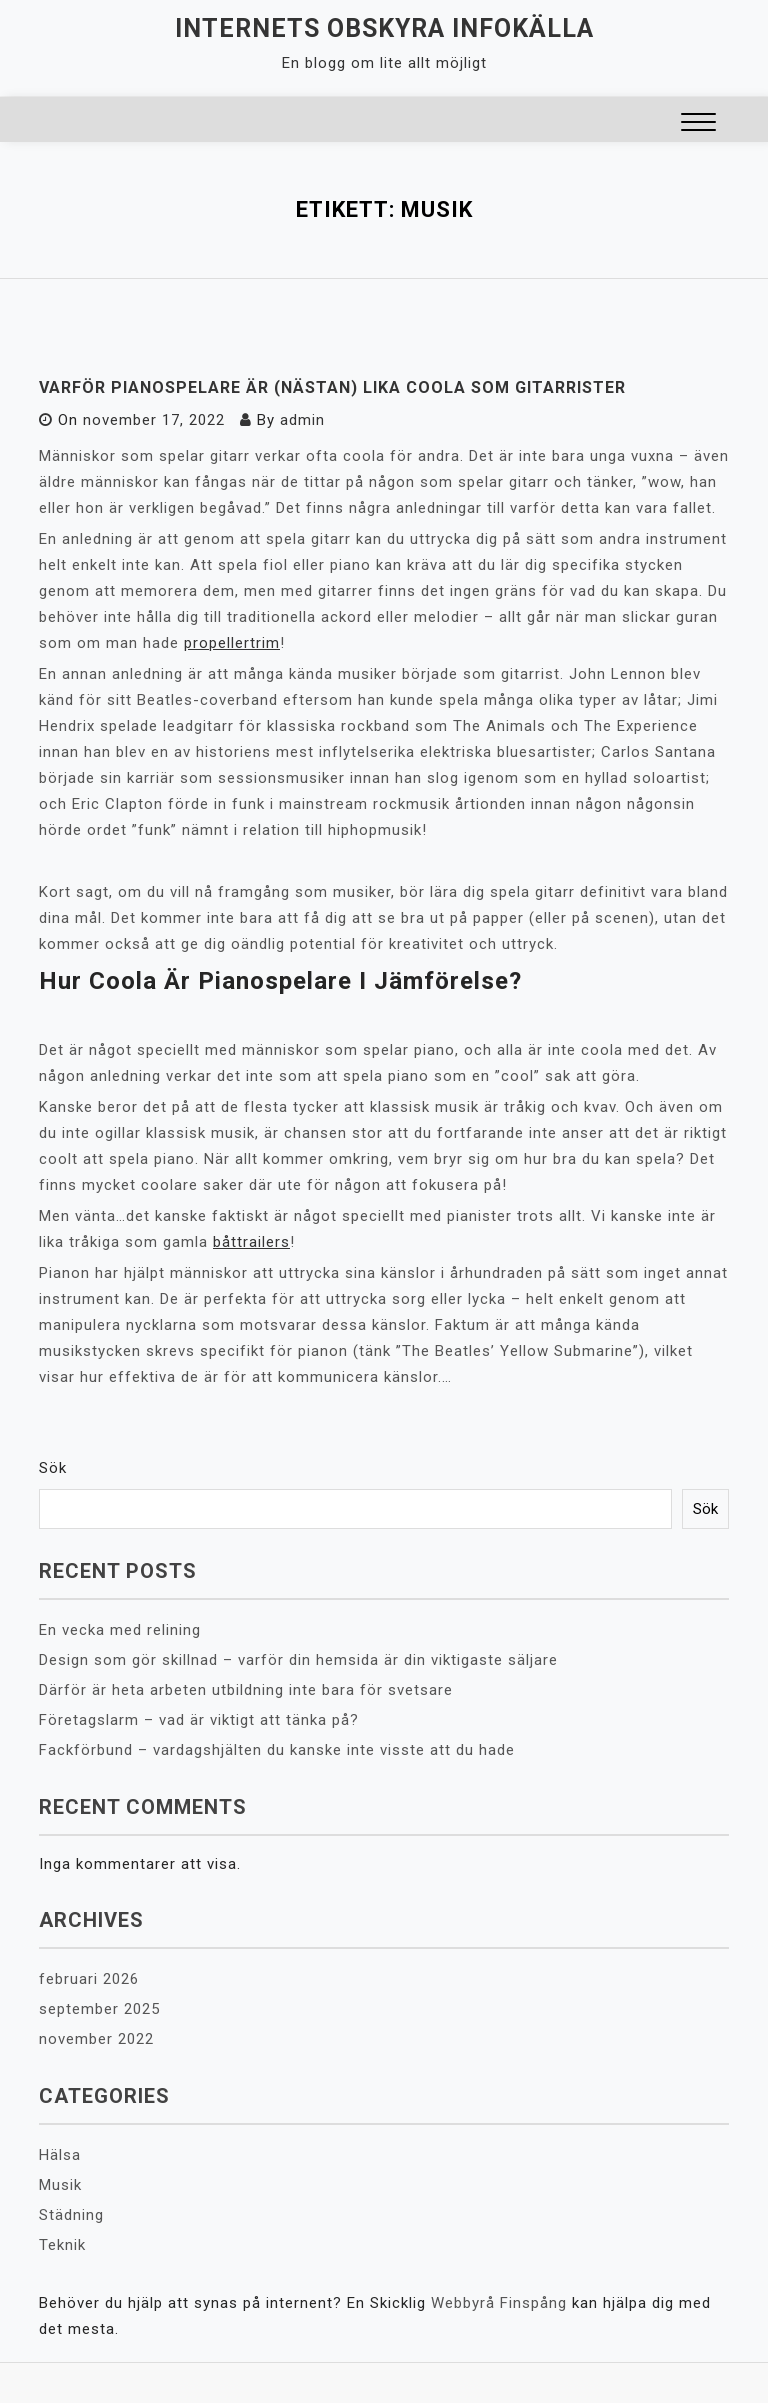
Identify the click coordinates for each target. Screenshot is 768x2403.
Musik (60, 2185)
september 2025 (99, 2009)
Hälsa (60, 2155)
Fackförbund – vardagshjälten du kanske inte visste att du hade (277, 1750)
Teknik (62, 2245)
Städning (71, 2215)
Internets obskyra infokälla (384, 28)
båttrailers (251, 1242)
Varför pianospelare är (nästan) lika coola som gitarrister (332, 387)
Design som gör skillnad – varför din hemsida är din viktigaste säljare (298, 1660)
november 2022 (96, 2039)
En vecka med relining (120, 1630)
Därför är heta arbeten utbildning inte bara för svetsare (246, 1690)
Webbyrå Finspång (499, 2303)
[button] (698, 124)
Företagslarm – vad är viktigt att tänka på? (199, 1720)
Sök (53, 1468)
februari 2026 (89, 1979)
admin (302, 420)
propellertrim (232, 643)
